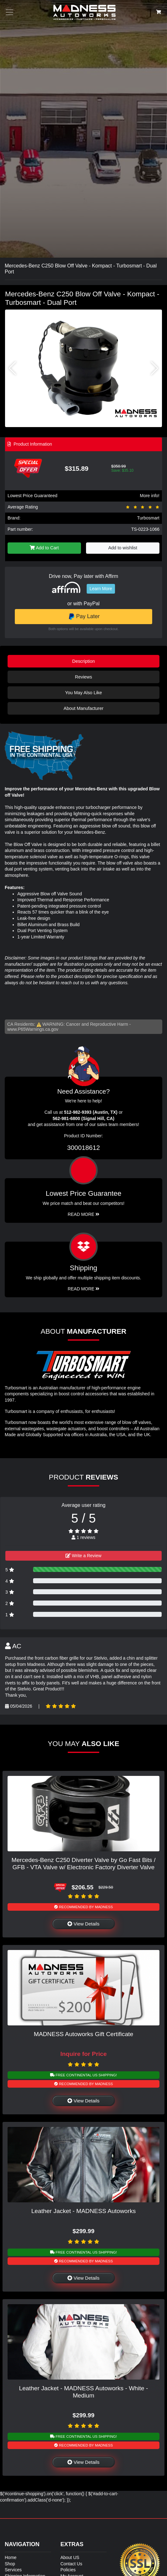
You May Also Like (83, 692)
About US (69, 2557)
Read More (84, 1214)
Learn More (100, 588)
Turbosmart (148, 517)
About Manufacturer (83, 708)
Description (83, 661)
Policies (68, 2569)
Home (10, 2557)
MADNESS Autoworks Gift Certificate (83, 2034)
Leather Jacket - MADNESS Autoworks (83, 2211)
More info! (149, 495)
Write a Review (83, 1555)
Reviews (83, 676)
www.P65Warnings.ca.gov (32, 1029)
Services (13, 2569)
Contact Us (71, 2563)
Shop (10, 2563)
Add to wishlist (122, 547)
